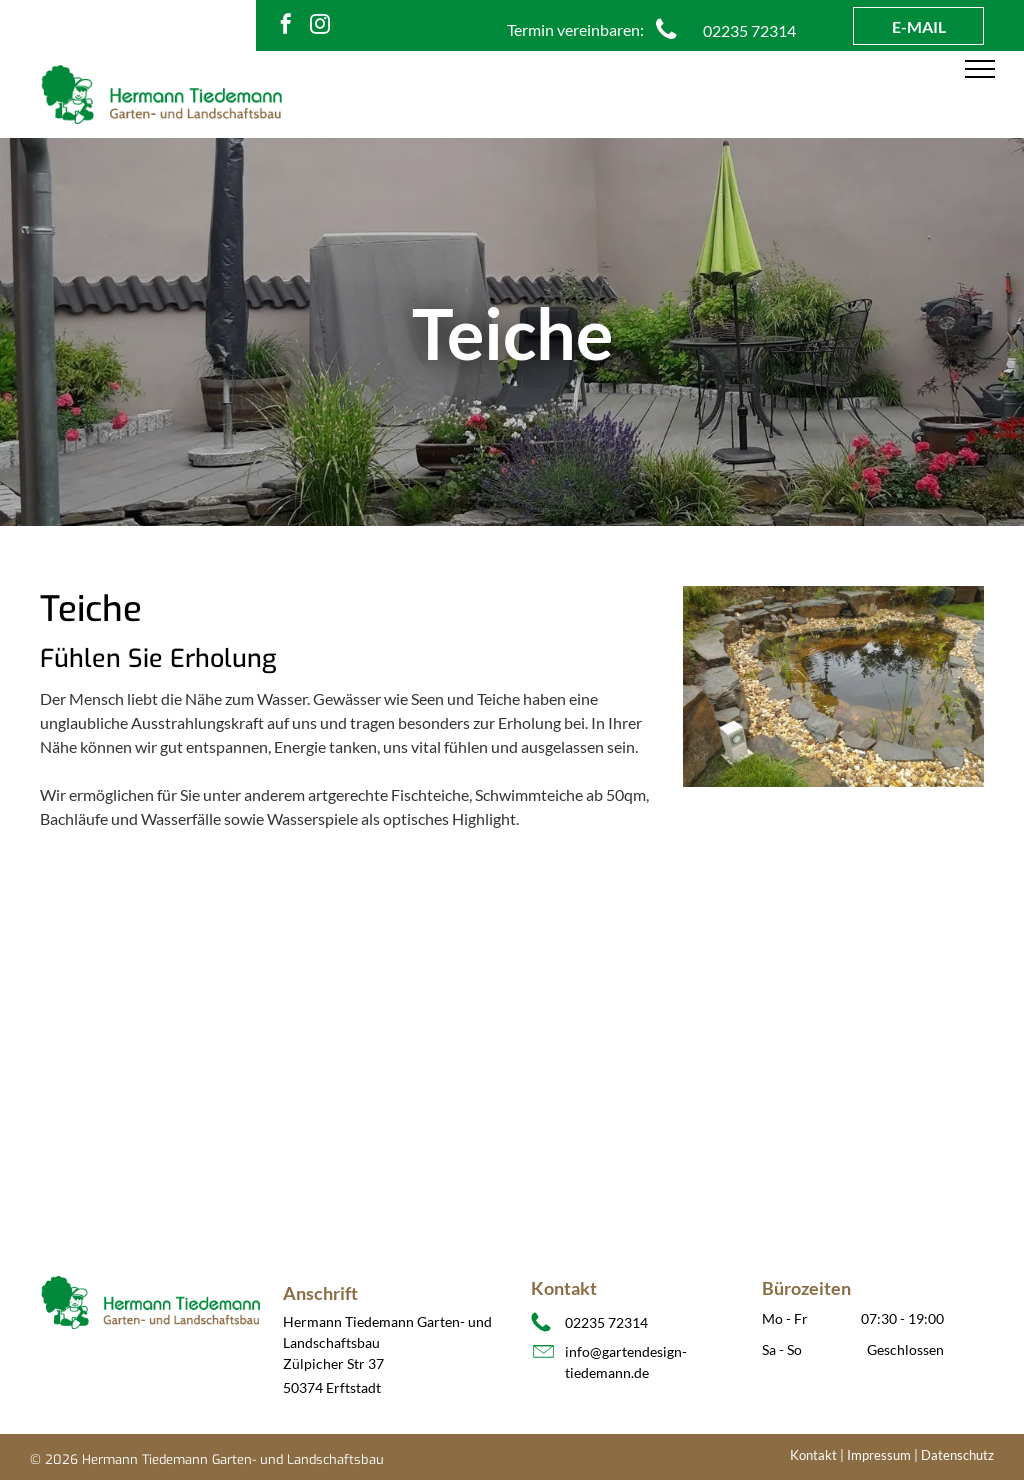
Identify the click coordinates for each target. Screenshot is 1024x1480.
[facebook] (286, 26)
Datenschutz (957, 1455)
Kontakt (813, 1455)
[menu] (980, 69)
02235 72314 (606, 1322)
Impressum (879, 1455)
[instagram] (320, 26)
